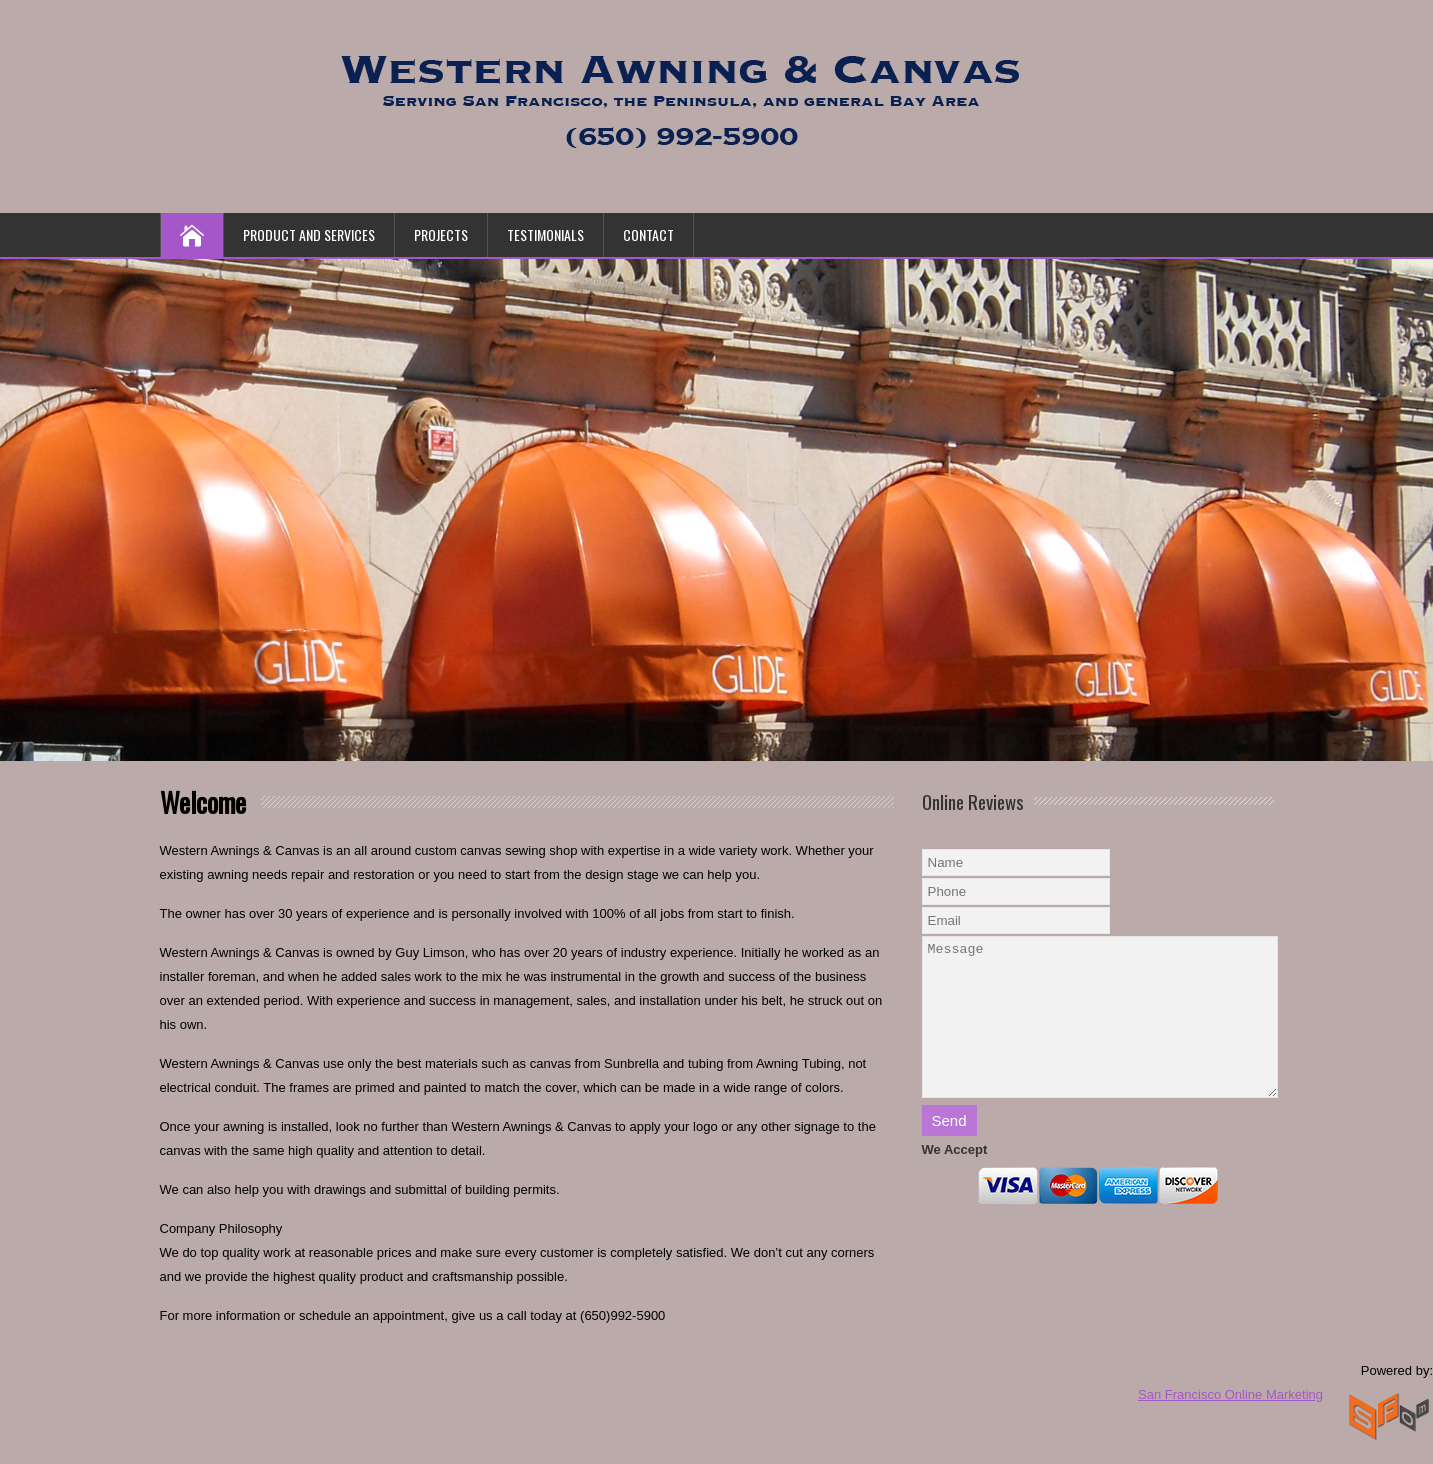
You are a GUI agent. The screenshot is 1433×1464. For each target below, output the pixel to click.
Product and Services (309, 234)
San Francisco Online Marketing (1230, 1394)
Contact (648, 234)
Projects (441, 234)
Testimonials (545, 234)
